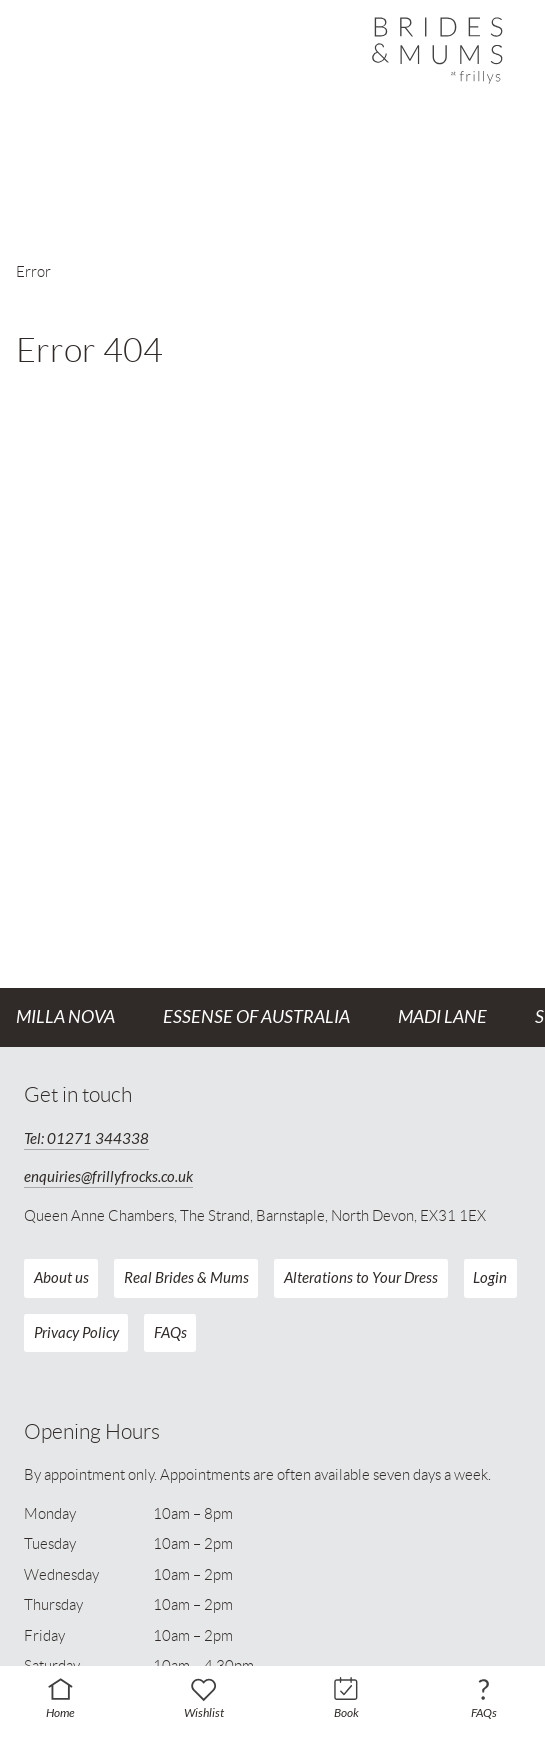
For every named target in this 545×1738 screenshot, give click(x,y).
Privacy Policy (76, 1333)
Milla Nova (65, 1017)
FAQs (170, 1333)
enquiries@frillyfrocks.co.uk (108, 1177)
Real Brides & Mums (186, 1278)
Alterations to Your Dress (361, 1278)
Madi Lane (442, 1017)
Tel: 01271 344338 (86, 1139)
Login (490, 1278)
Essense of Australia (256, 1017)
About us (61, 1278)
